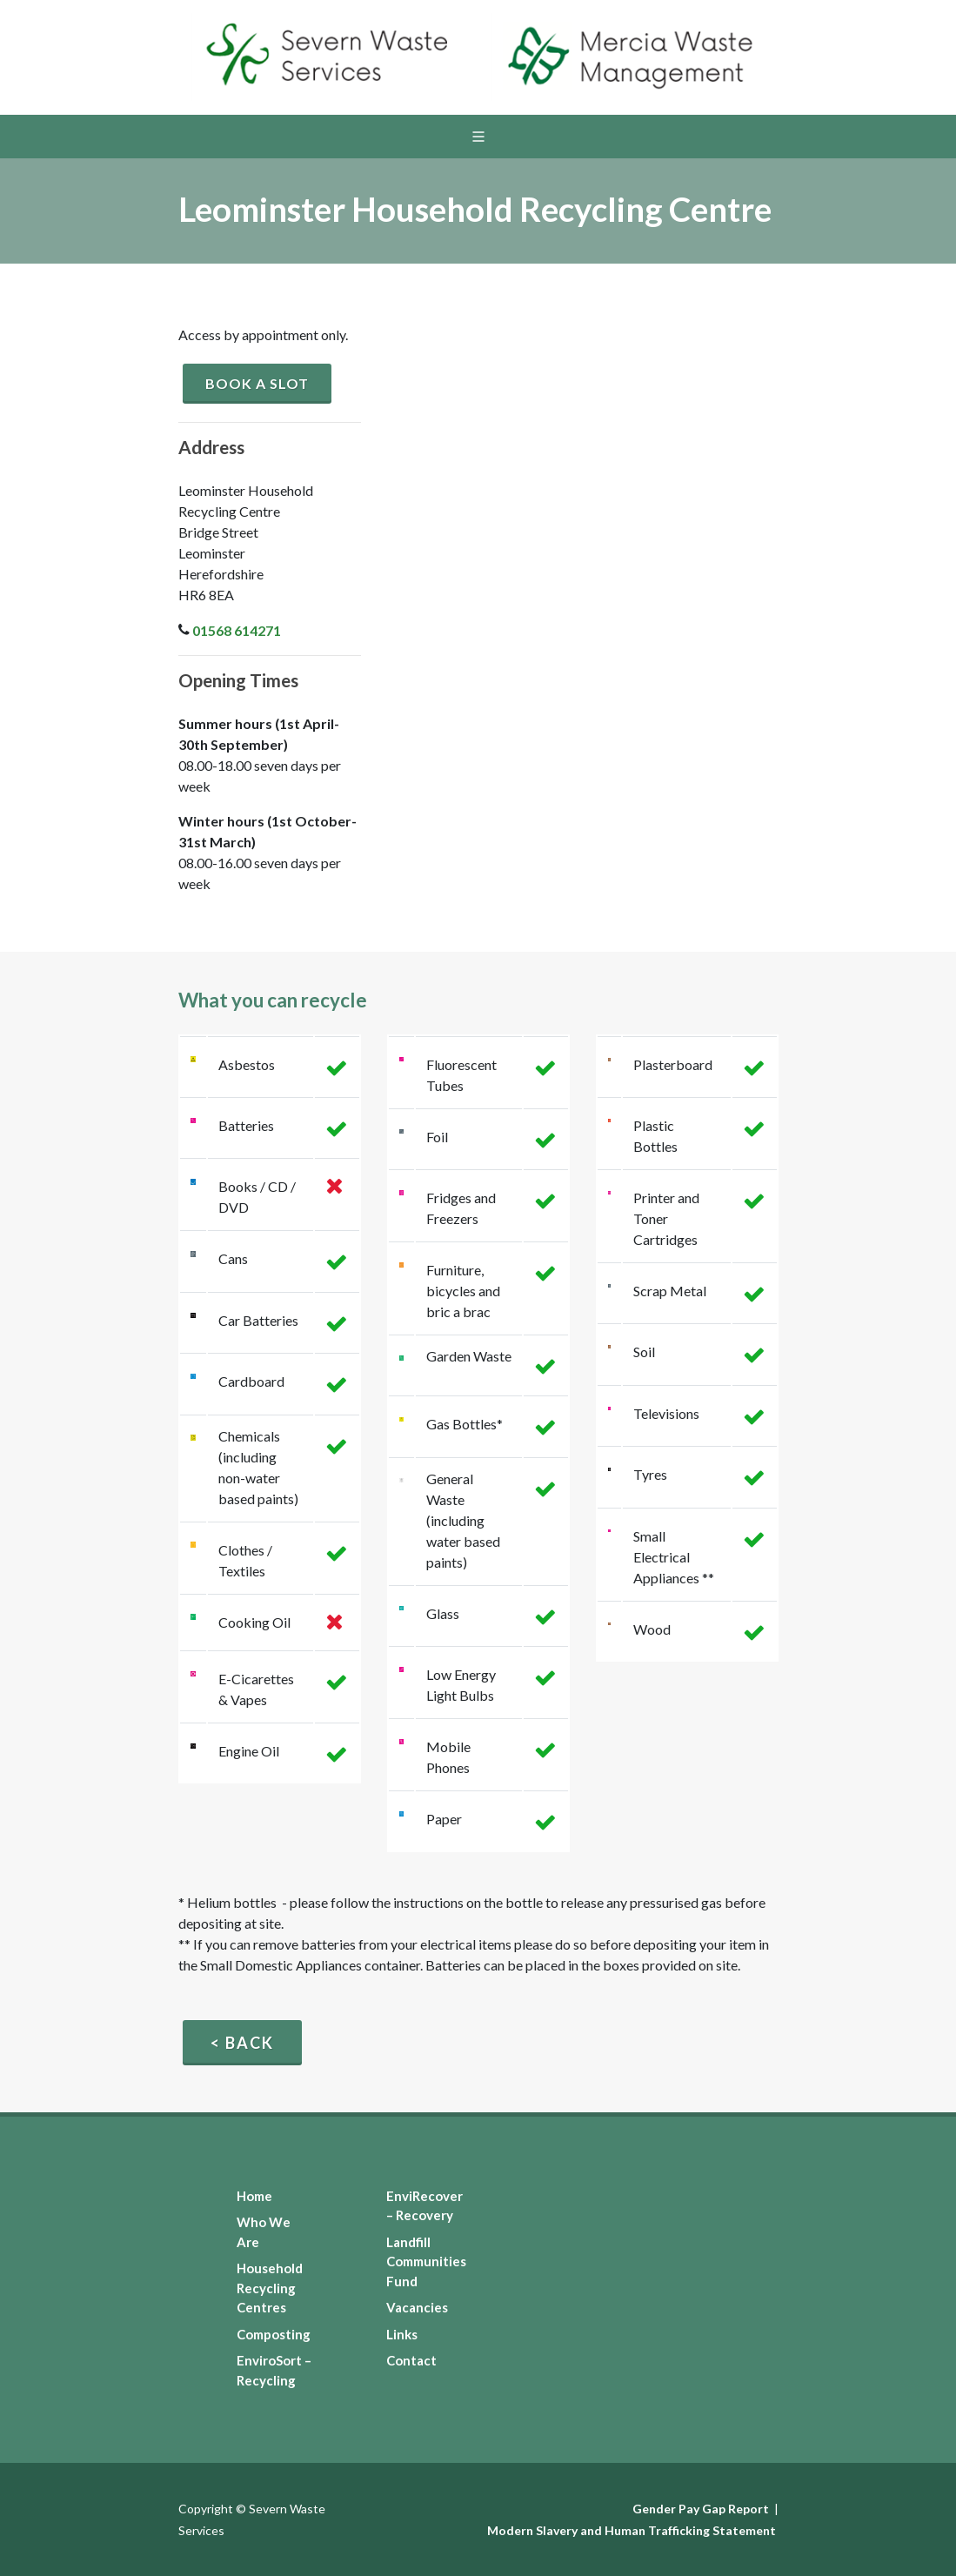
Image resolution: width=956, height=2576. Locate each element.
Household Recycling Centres (270, 2287)
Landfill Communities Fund (426, 2261)
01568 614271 (236, 630)
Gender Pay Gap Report (700, 2508)
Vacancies (417, 2307)
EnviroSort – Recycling (274, 2370)
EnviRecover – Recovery (424, 2206)
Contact (411, 2360)
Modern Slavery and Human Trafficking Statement (631, 2530)
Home (254, 2196)
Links (402, 2334)
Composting (274, 2334)
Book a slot (257, 383)
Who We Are (264, 2232)
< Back (242, 2042)
